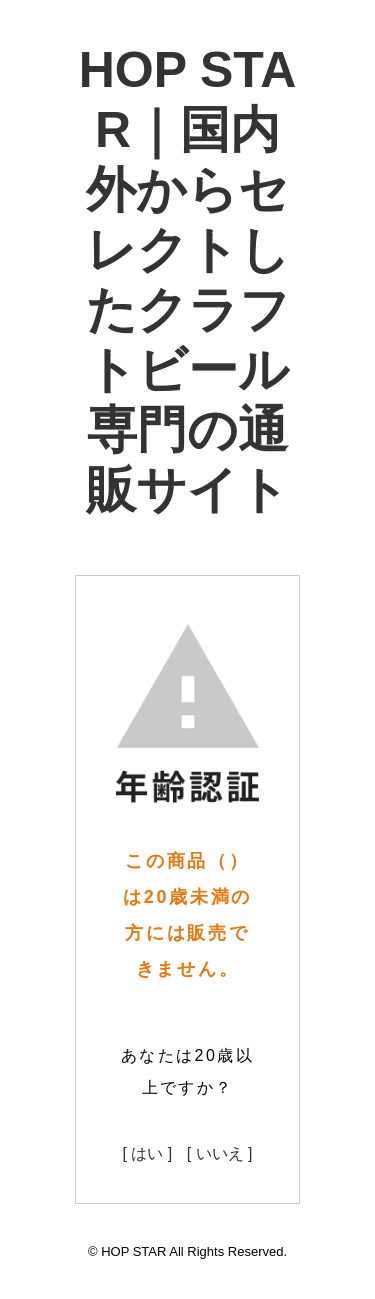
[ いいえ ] (220, 1153)
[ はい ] (147, 1153)
